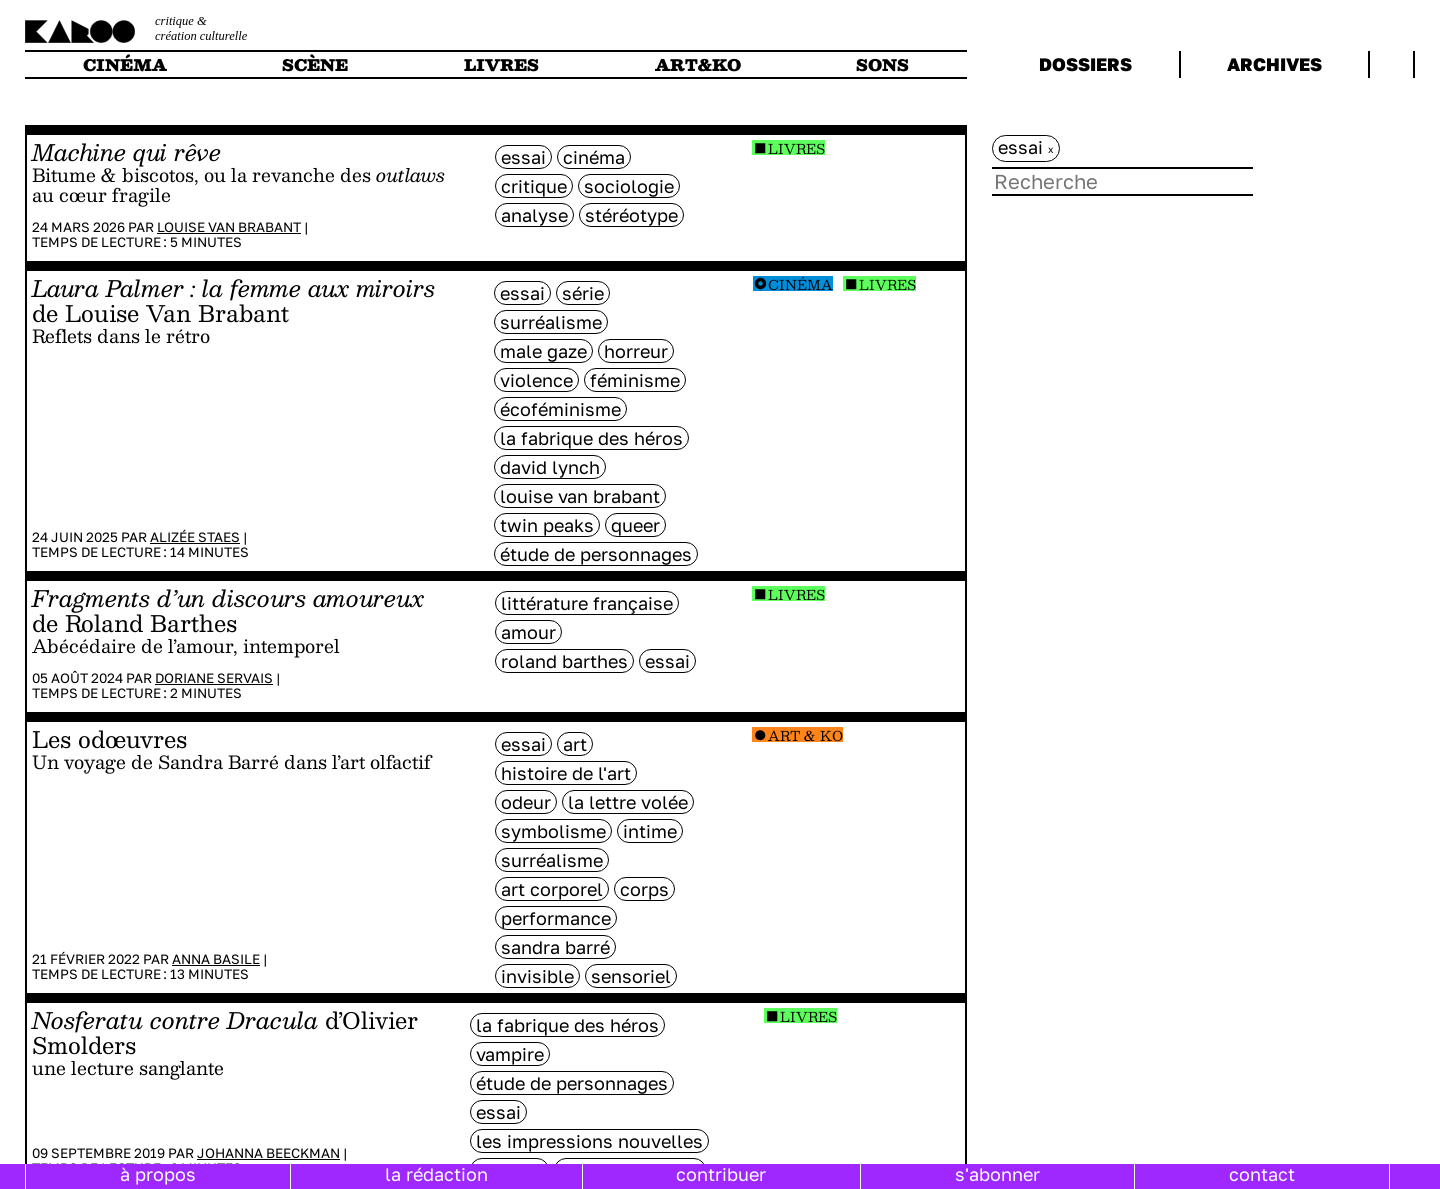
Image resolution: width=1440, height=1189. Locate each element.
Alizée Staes (195, 537)
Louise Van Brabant (229, 227)
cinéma (125, 64)
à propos (158, 1174)
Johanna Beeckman (268, 1153)
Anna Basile (216, 959)
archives (1274, 64)
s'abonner (997, 1174)
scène (315, 64)
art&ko (698, 64)
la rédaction (436, 1174)
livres (501, 64)
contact (1262, 1174)
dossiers (1085, 64)
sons (882, 64)
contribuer (721, 1174)
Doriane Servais (214, 678)
